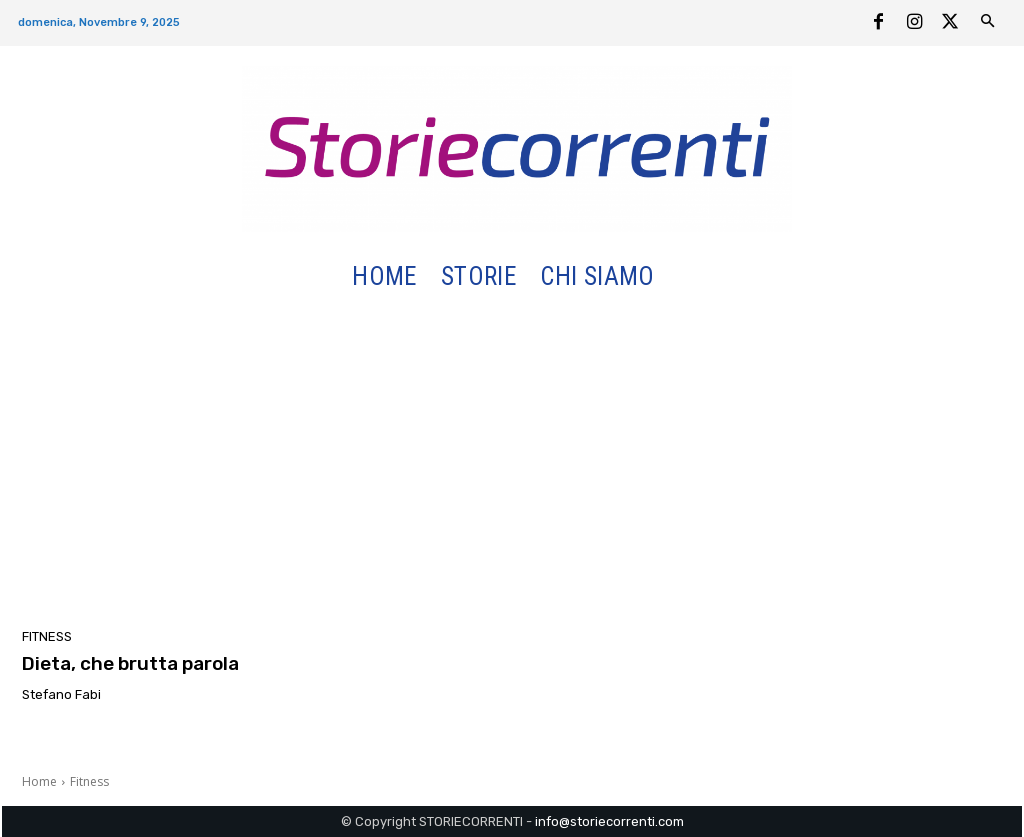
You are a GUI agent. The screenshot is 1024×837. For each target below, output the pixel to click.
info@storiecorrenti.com (609, 821)
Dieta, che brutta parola (130, 663)
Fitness (47, 636)
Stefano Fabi (61, 694)
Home (39, 781)
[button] (690, 277)
